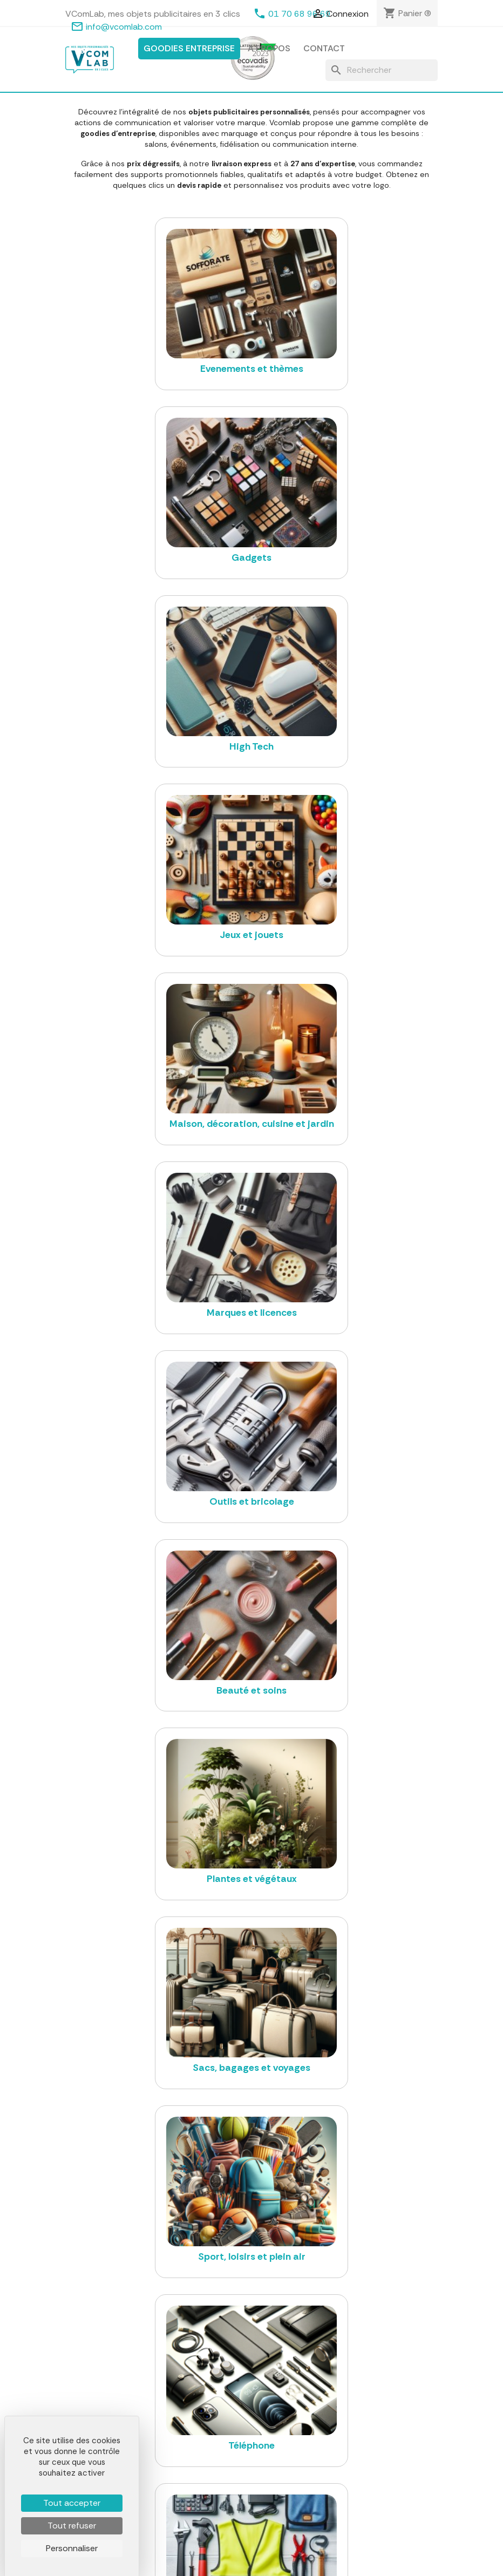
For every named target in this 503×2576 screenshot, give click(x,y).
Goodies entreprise (189, 48)
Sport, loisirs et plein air (237, 2515)
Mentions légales (354, 2414)
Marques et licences (231, 2461)
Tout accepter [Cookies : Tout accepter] (71, 2503)
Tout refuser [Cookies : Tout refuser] (71, 2525)
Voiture (208, 2542)
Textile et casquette (232, 2423)
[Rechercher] (381, 70)
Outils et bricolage (228, 2474)
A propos (269, 48)
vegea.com (323, 2297)
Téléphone (214, 2528)
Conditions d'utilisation (365, 2427)
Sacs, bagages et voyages (241, 2501)
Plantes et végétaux (231, 2488)
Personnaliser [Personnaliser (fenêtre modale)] (72, 2548)
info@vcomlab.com (124, 26)
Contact (324, 48)
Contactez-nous (354, 2454)
